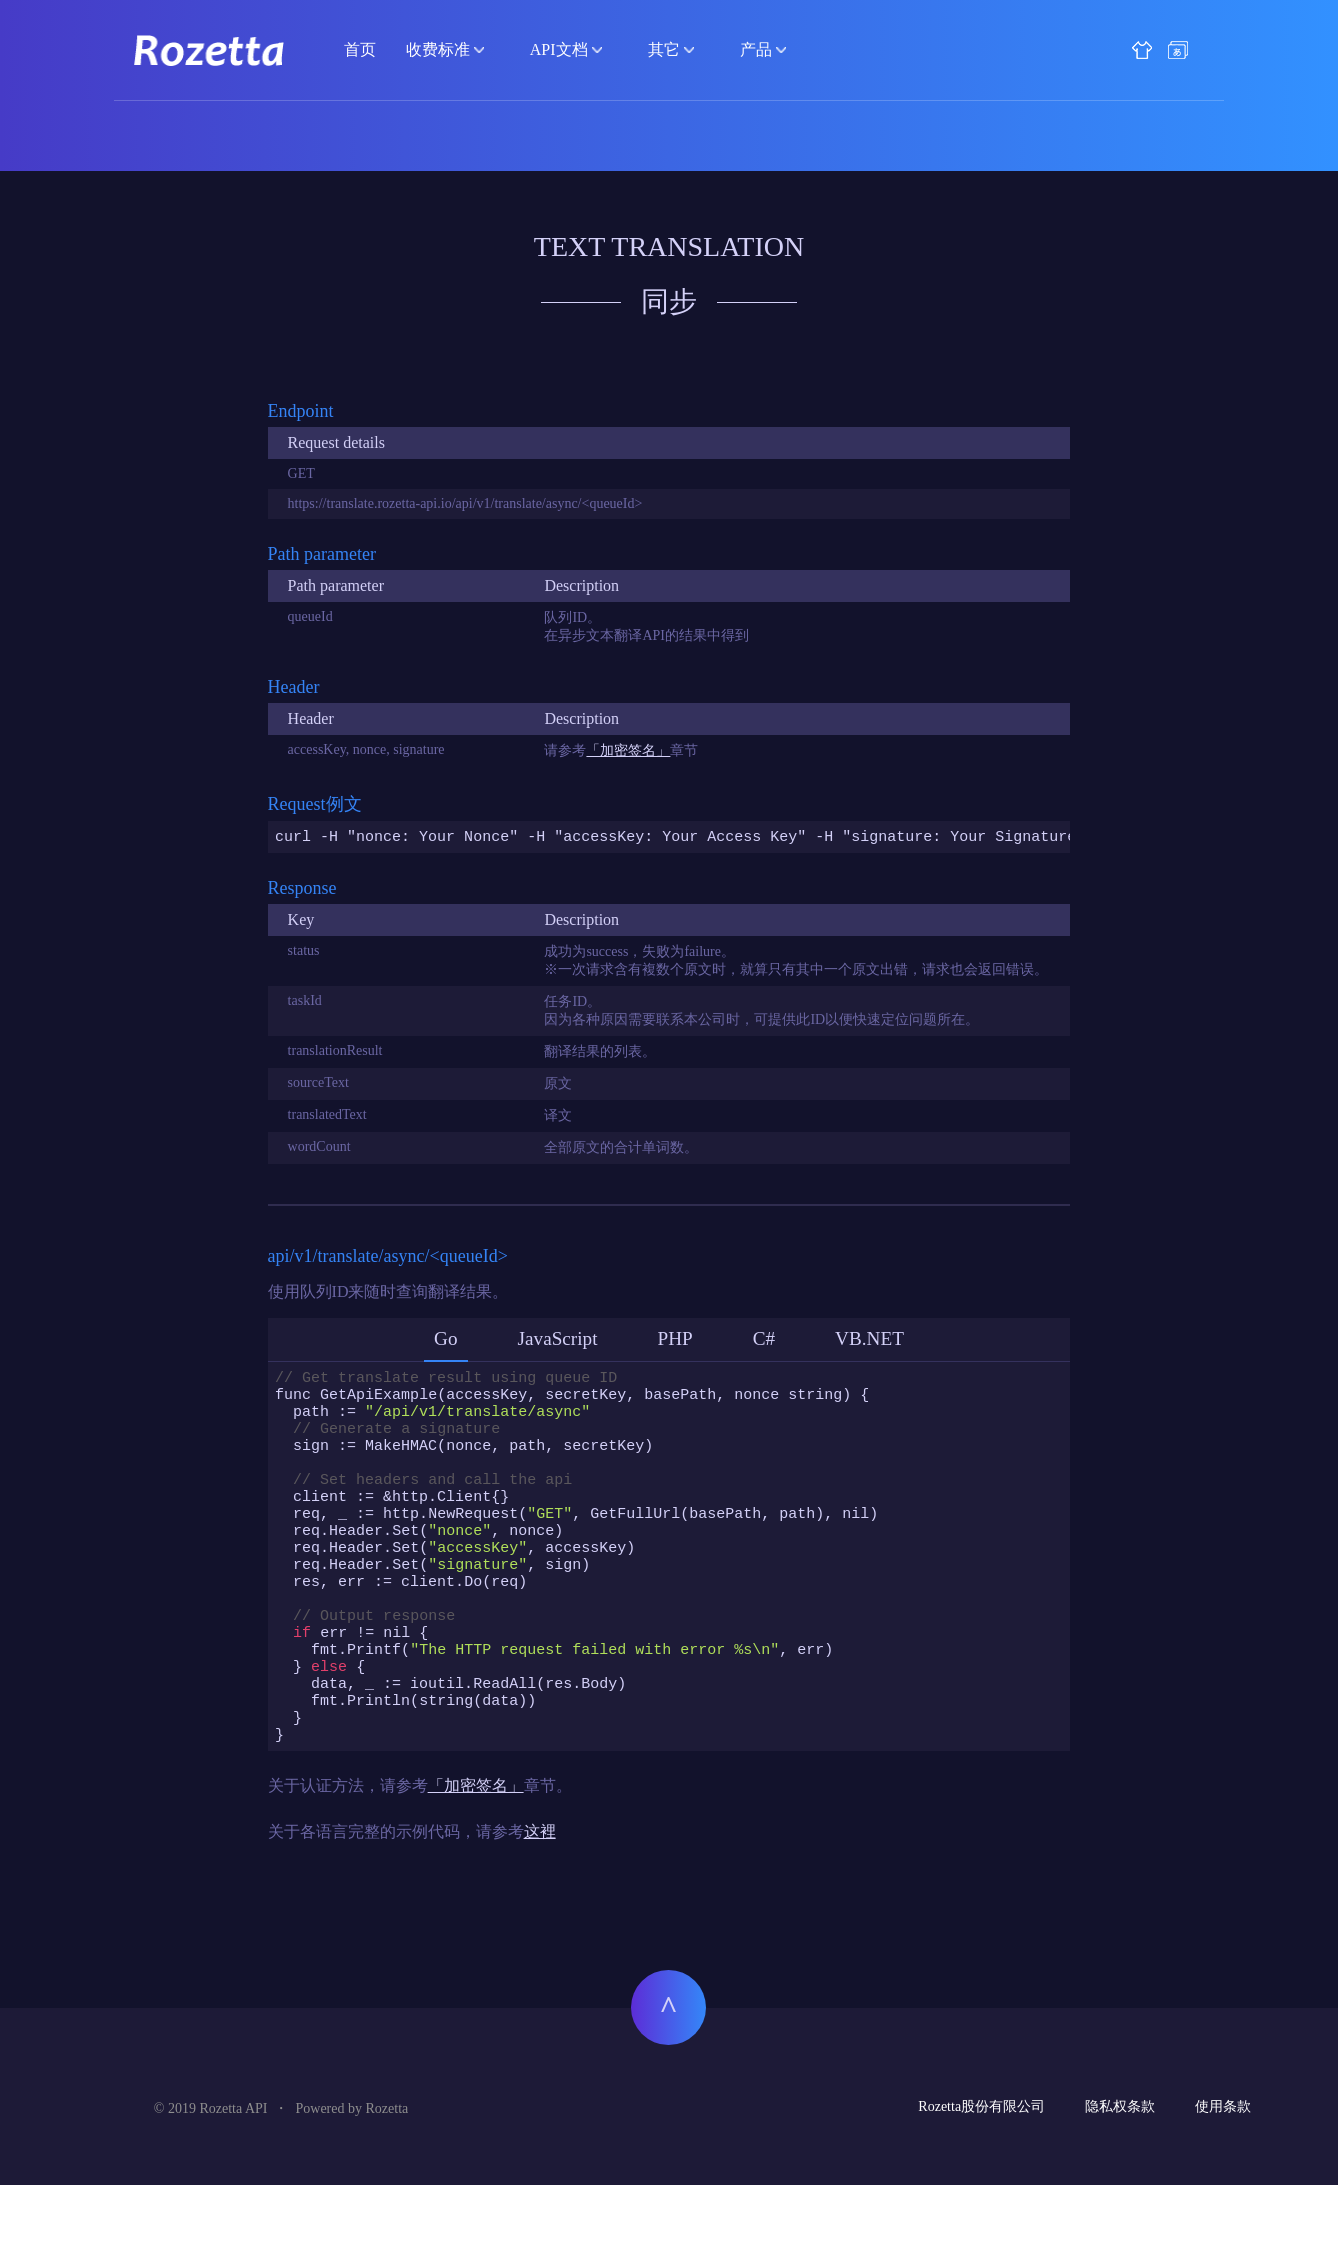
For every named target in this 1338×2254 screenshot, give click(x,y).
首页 (360, 49)
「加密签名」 (628, 750)
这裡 (540, 1900)
